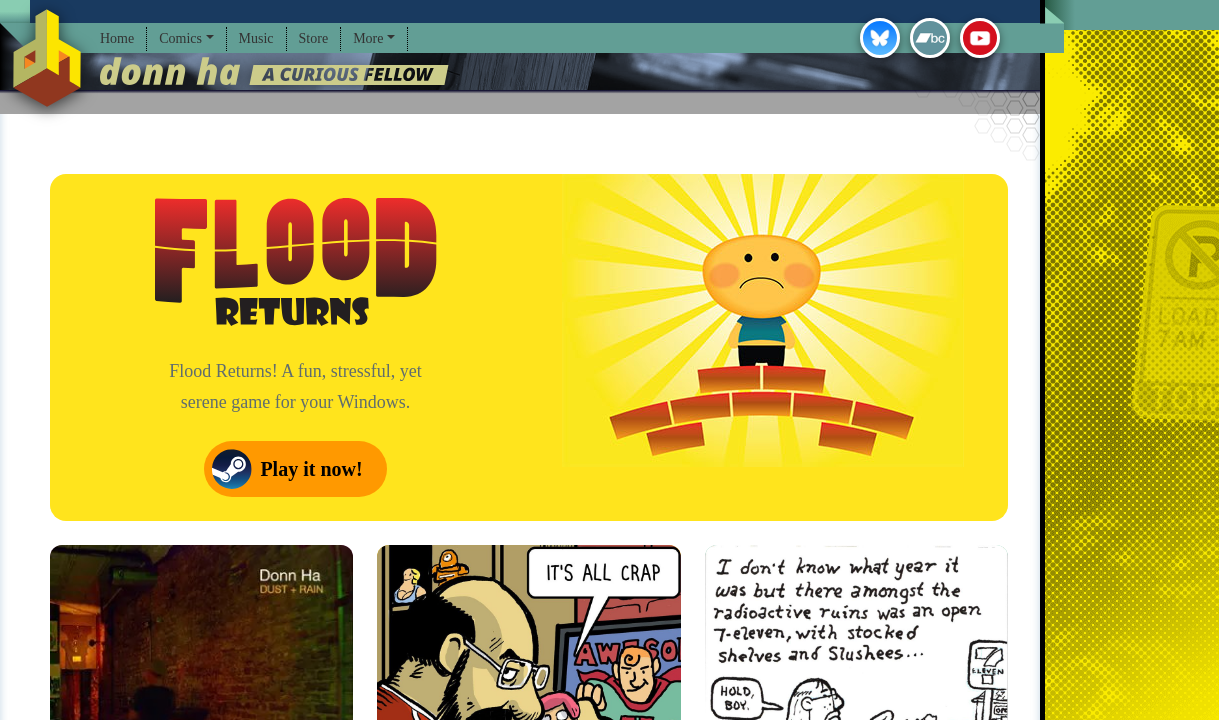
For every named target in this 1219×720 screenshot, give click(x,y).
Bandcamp (930, 38)
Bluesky (880, 38)
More (368, 38)
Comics (180, 38)
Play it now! (311, 469)
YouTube (980, 38)
